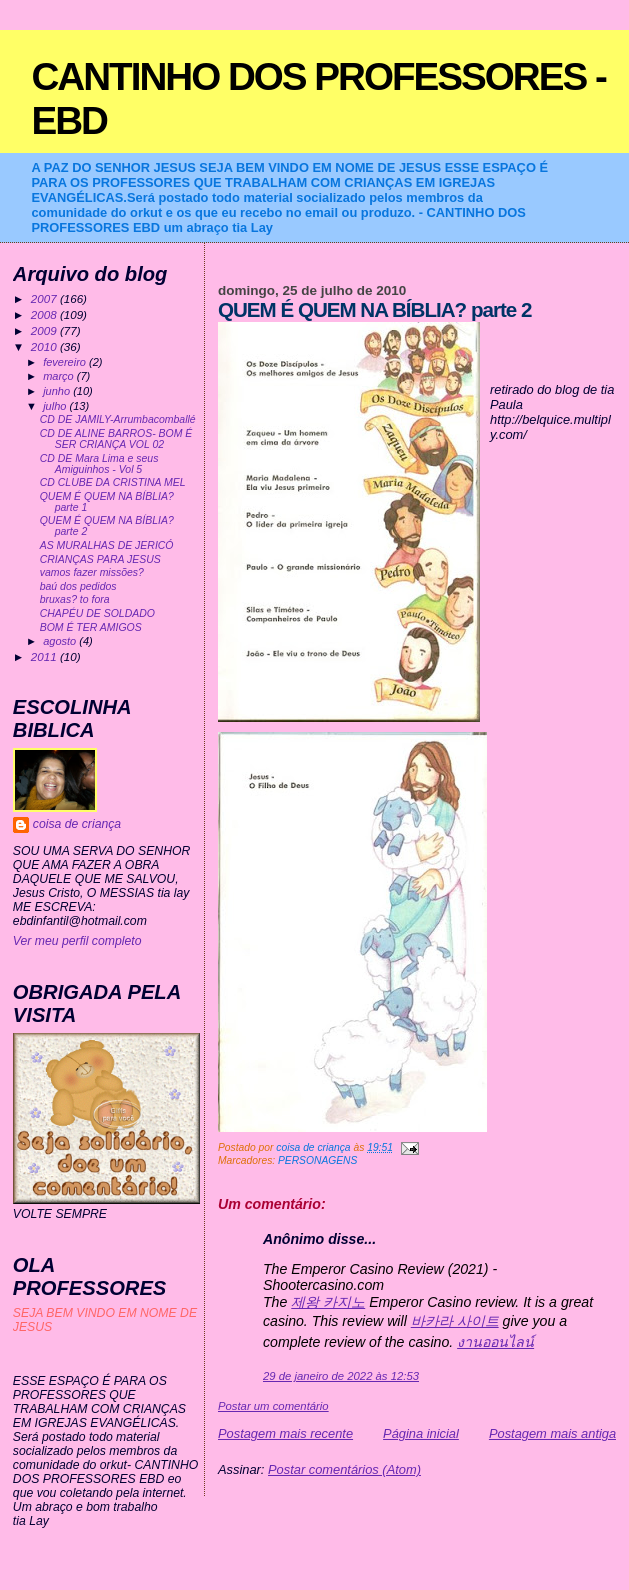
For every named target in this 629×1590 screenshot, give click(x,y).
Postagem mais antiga (552, 1433)
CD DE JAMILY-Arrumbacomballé (118, 419)
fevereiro (66, 362)
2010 (45, 346)
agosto (61, 641)
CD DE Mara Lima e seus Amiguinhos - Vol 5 (99, 464)
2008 (45, 314)
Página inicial (421, 1433)
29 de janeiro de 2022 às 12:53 (341, 1376)
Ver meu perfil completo (77, 941)
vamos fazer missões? (92, 572)
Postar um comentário (273, 1406)
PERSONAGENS (317, 1160)
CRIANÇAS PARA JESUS (100, 559)
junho (58, 391)
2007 (45, 298)
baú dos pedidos (78, 586)
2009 (45, 330)
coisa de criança (77, 824)
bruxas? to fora (75, 599)
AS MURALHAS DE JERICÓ (107, 545)
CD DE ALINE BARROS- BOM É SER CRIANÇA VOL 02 (116, 439)
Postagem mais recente (285, 1433)
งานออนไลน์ (495, 1342)
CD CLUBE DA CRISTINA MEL (113, 482)
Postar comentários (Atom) (344, 1469)
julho (56, 406)
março (60, 376)
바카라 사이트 (455, 1321)
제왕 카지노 (328, 1302)
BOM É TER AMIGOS (91, 627)
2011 (45, 656)
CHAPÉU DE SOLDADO (97, 613)
